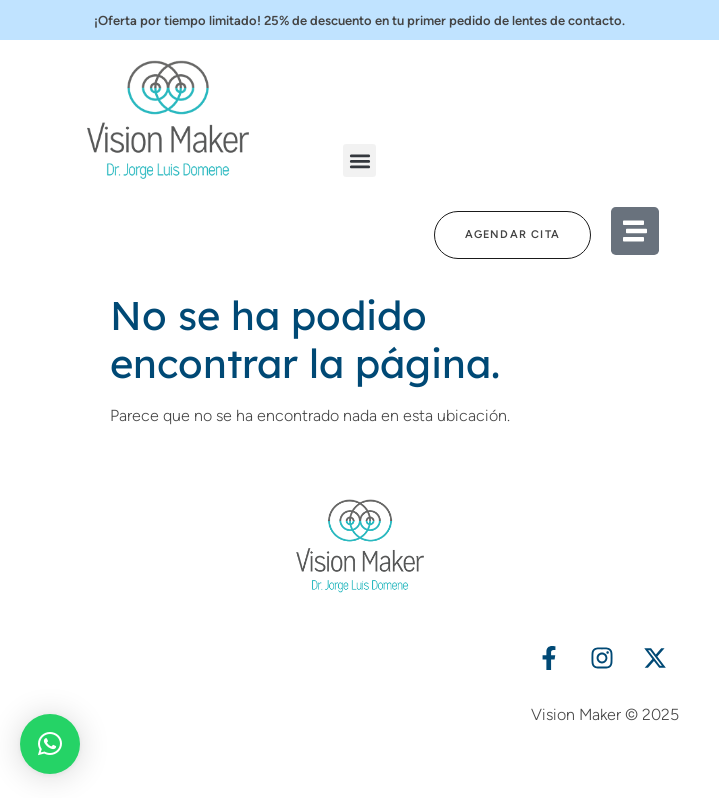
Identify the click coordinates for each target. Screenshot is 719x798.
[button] (359, 160)
